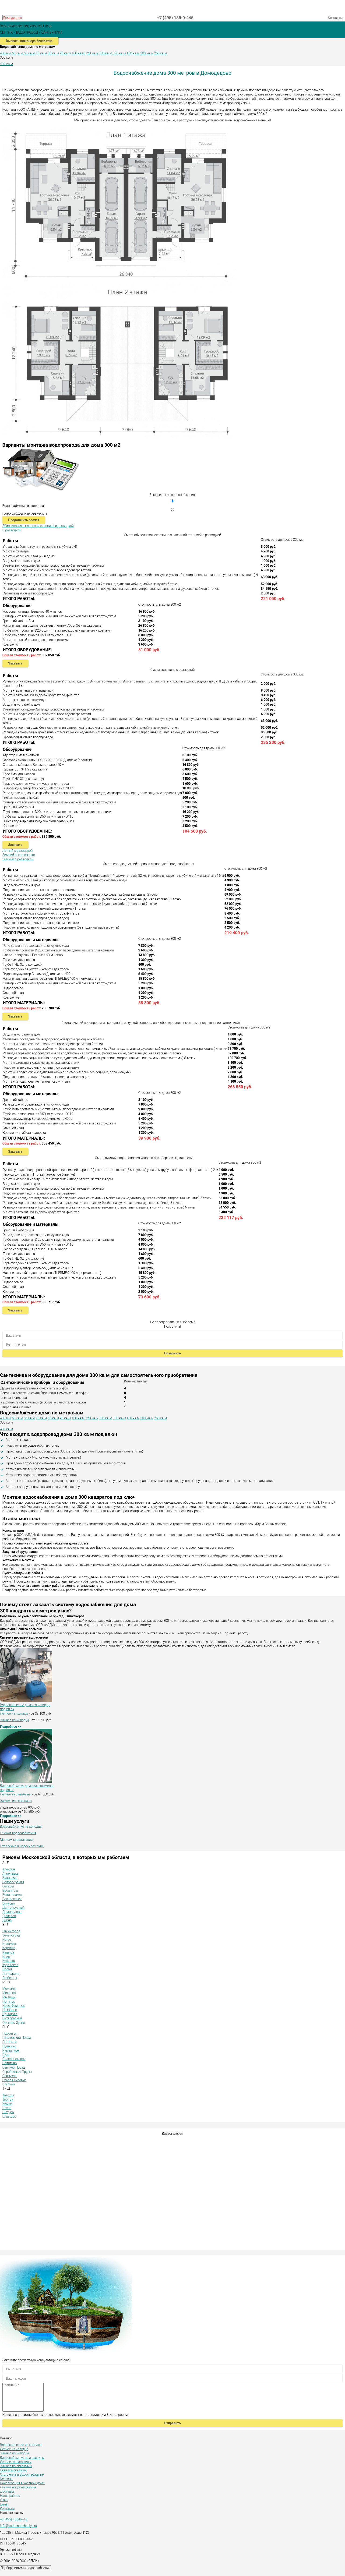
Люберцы (9, 1978)
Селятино (9, 2063)
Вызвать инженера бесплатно (29, 41)
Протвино (9, 2042)
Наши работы (10, 2501)
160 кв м (133, 53)
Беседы (8, 1886)
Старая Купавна (14, 2080)
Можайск (9, 1988)
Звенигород (11, 1931)
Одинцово (10, 2014)
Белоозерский (13, 1882)
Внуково (8, 1903)
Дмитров (9, 1916)
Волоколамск (12, 1895)
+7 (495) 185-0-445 (175, 17)
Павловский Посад (16, 2037)
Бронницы (10, 1890)
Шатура (8, 2112)
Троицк (7, 2099)
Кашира (8, 1952)
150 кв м (119, 53)
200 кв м (146, 53)
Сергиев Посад (13, 2067)
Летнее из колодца (14, 1713)
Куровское (10, 1965)
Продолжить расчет (23, 520)
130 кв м (105, 53)
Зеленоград (11, 1935)
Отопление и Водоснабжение (22, 2480)
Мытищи (8, 1997)
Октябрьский (12, 2018)
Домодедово (12, 18)
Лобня (7, 1969)
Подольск (9, 2033)
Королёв (8, 1948)
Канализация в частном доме (22, 2489)
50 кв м (17, 53)
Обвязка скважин (13, 2476)
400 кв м (6, 64)
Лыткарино (10, 1973)
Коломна (9, 1944)
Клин (6, 1956)
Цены (4, 2510)
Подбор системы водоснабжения (25, 2573)
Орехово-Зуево (13, 2023)
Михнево (9, 1993)
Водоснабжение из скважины (22, 2463)
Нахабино (9, 2010)
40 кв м (5, 53)
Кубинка (8, 1961)
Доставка (7, 2497)
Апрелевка (10, 1873)
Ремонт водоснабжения (18, 2493)
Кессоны (6, 2484)
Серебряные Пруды (17, 2072)
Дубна (7, 1920)
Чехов (6, 2108)
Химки (7, 2104)
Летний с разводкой (17, 850)
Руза (5, 2055)
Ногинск (8, 2001)
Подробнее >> (10, 1726)
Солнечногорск (13, 2059)
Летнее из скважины (16, 1794)
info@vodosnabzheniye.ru (18, 2531)
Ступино (8, 2084)
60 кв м (29, 53)
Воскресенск (12, 1899)
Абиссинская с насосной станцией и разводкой (38, 526)
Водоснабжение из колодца (21, 2450)
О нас (4, 2505)
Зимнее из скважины (16, 1801)
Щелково (9, 2116)
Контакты (335, 18)
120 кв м (91, 53)
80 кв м (53, 53)
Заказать (15, 663)
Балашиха (10, 1878)
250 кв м (160, 53)
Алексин (8, 1869)
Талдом (8, 2095)
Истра (6, 1939)
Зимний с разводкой (17, 859)
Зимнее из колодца (14, 1720)
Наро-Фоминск (13, 2005)
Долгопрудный (13, 1907)
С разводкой (11, 530)
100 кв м (78, 53)
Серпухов (9, 2076)
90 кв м (65, 53)
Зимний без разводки (18, 855)
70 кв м (41, 53)
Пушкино (9, 2046)
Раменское (10, 2050)
